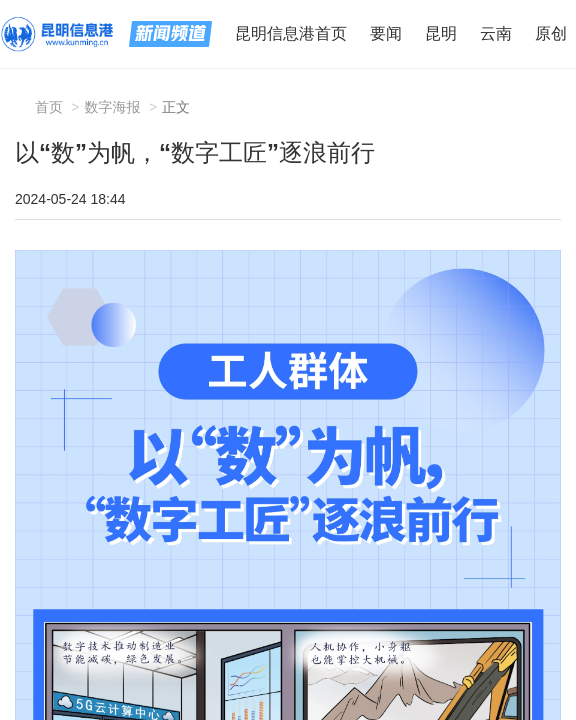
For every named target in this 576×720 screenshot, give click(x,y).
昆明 (441, 33)
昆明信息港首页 (291, 33)
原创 (551, 33)
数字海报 (113, 107)
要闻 (386, 33)
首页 (49, 107)
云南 (496, 33)
